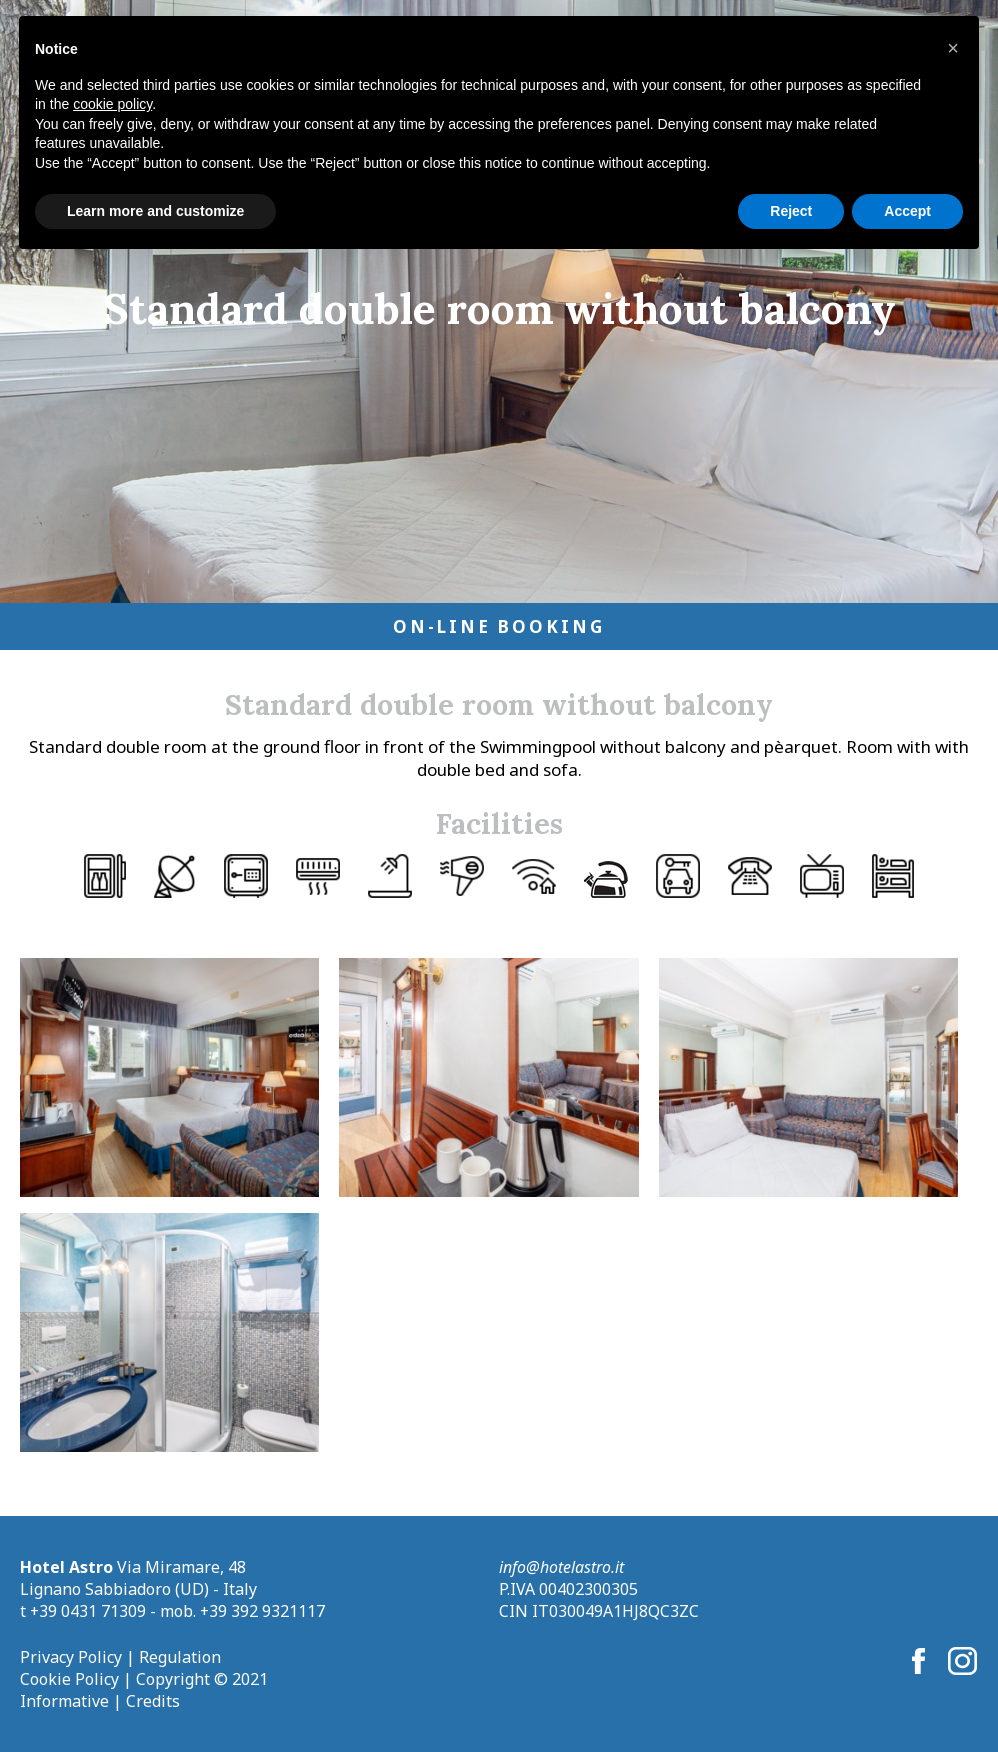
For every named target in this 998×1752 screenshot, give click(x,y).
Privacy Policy (71, 1657)
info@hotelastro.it (561, 1567)
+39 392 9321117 (262, 1611)
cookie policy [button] (112, 104)
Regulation (180, 1657)
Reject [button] (791, 211)
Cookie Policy (69, 1679)
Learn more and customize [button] (155, 211)
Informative (64, 1701)
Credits (153, 1701)
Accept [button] (907, 211)
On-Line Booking (499, 626)
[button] (953, 48)
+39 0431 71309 (88, 1611)
